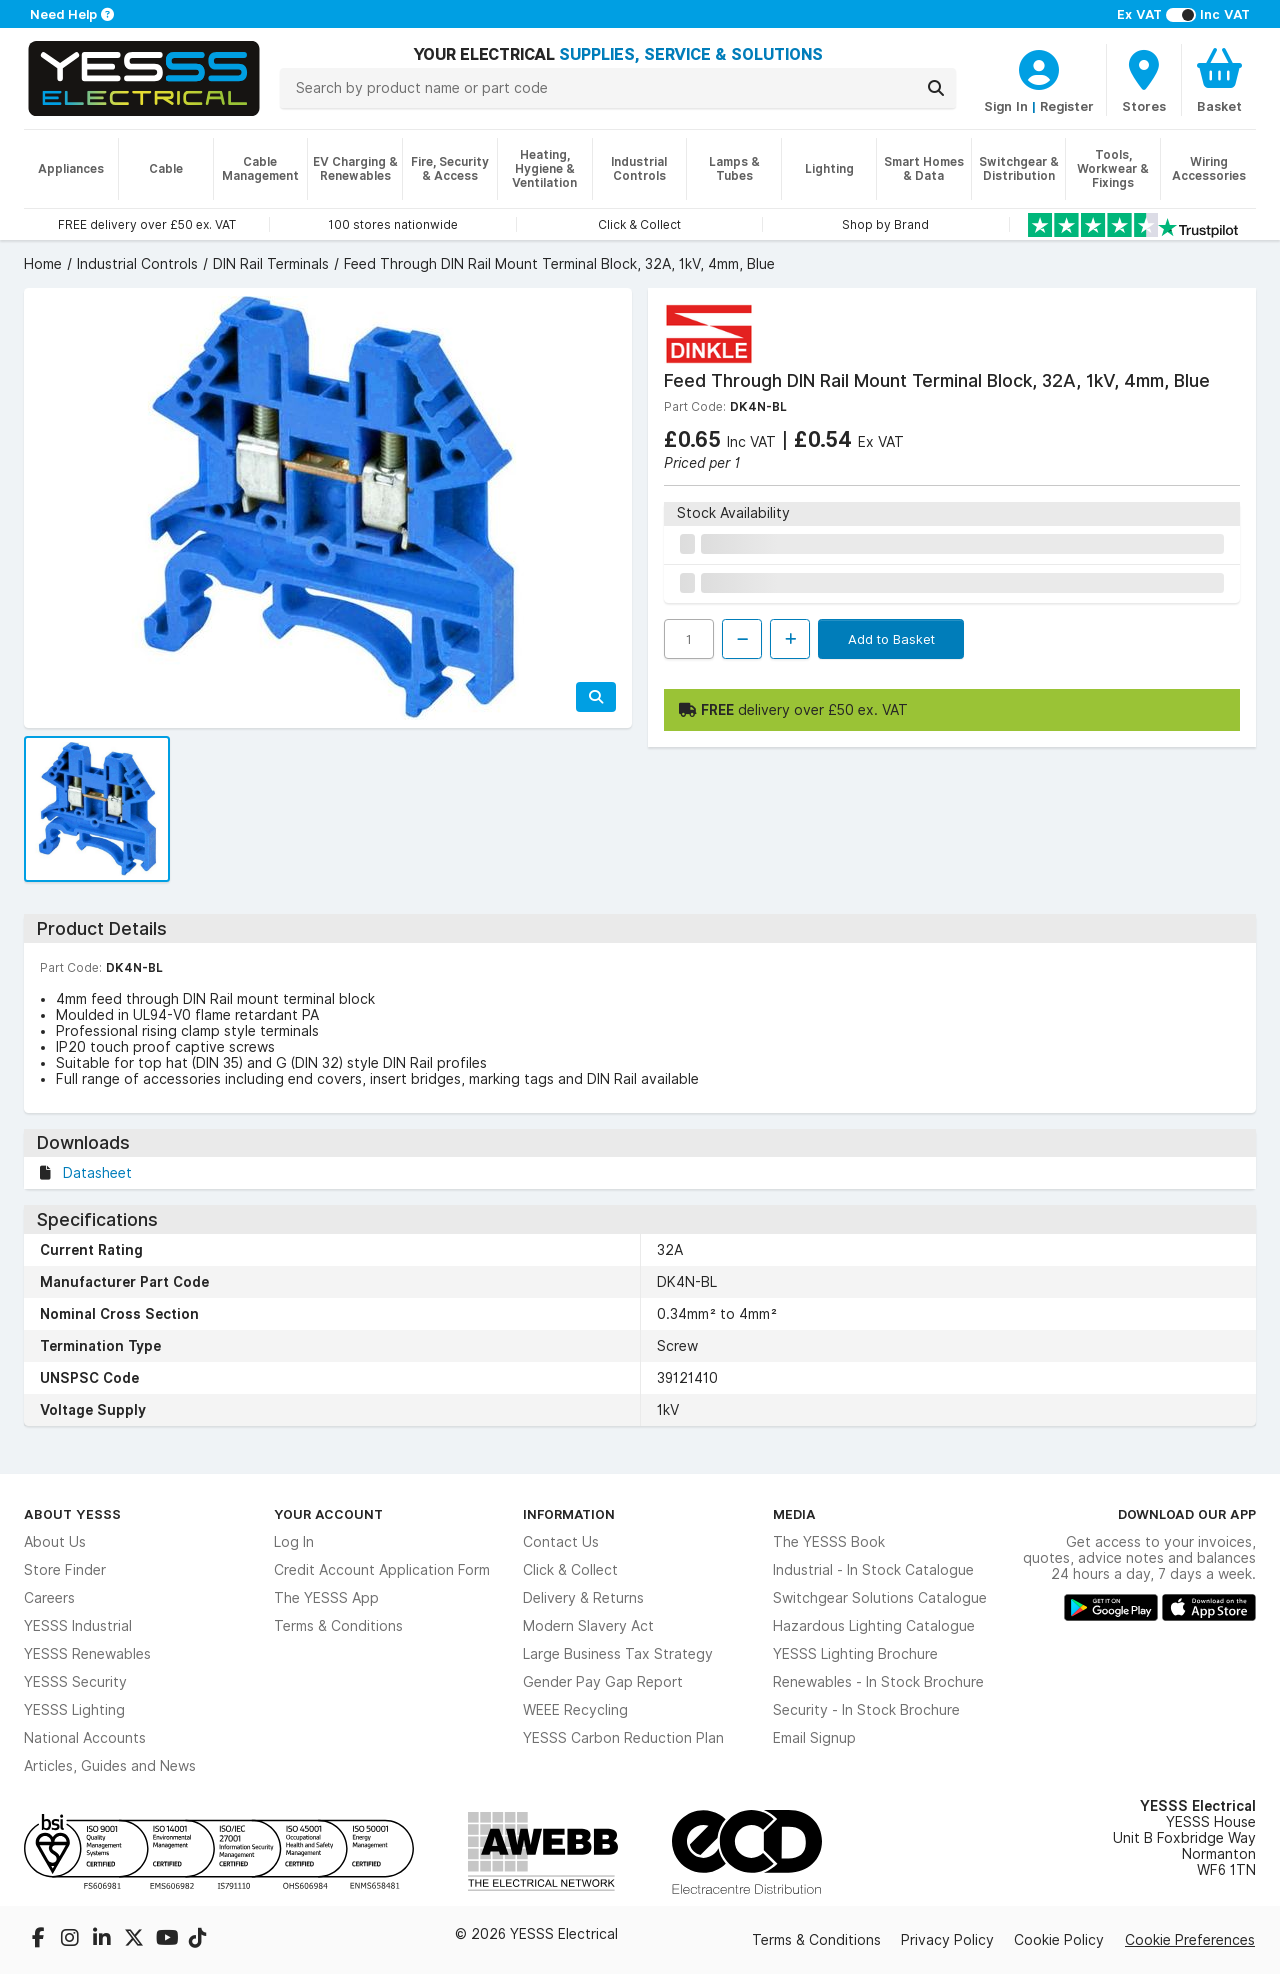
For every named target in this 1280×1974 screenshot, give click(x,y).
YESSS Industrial (78, 1626)
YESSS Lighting (74, 1710)
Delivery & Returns (583, 1598)
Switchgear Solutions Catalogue (880, 1598)
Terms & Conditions (338, 1626)
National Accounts (85, 1738)
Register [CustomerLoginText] (1067, 106)
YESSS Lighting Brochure (855, 1654)
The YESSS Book (829, 1542)
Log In (294, 1542)
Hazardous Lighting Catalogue (874, 1626)
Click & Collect (570, 1570)
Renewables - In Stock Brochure (878, 1682)
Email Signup (814, 1738)
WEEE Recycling (575, 1710)
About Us (55, 1542)
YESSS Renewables (87, 1654)
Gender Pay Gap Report (603, 1682)
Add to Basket (891, 639)
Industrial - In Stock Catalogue (873, 1570)
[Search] (936, 88)
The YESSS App (326, 1598)
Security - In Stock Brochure (866, 1710)
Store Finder (65, 1570)
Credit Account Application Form (382, 1570)
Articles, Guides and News (110, 1766)
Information (569, 1514)
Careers (49, 1598)
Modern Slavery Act (588, 1626)
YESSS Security (75, 1682)
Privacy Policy (947, 1940)
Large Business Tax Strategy (618, 1654)
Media (794, 1514)
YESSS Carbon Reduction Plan (623, 1738)
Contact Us (561, 1542)
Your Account (328, 1514)
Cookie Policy (1059, 1940)
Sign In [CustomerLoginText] (1006, 106)
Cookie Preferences (1190, 1940)
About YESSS (72, 1514)
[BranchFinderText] (1144, 80)
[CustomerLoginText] (1039, 67)
